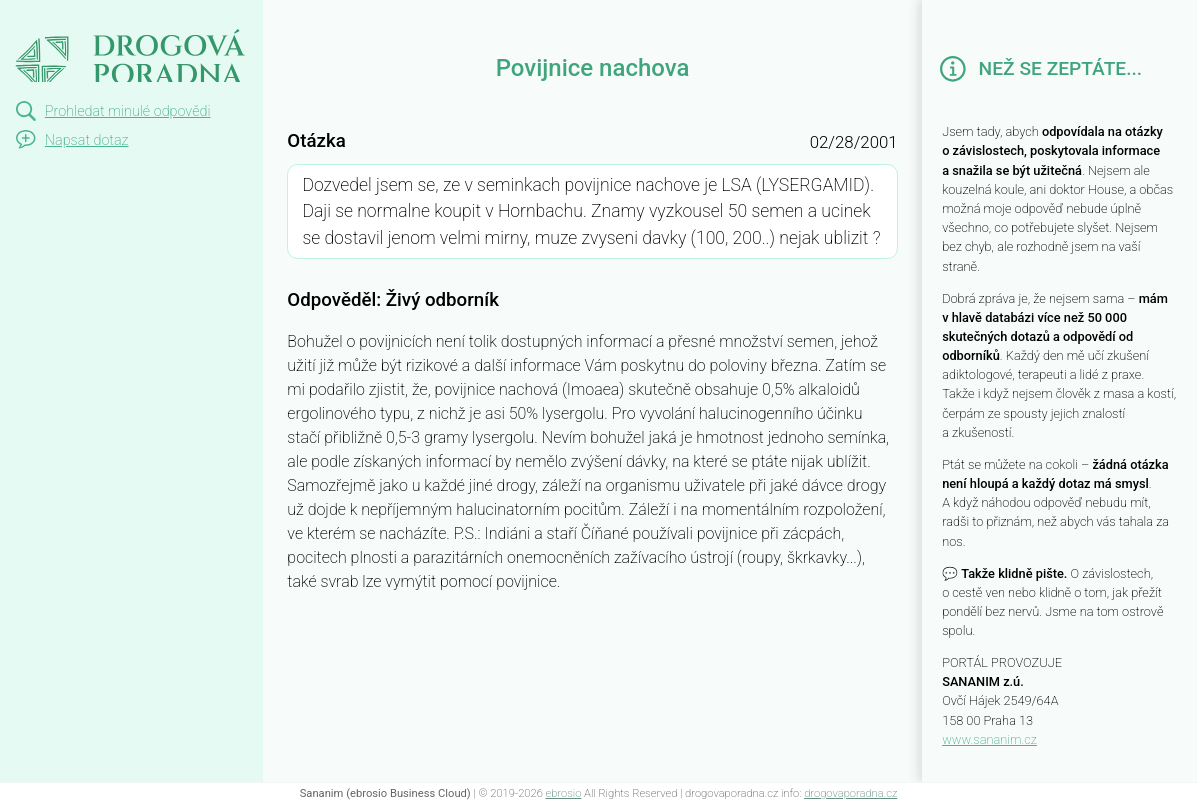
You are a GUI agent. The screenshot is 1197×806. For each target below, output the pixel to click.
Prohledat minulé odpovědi (128, 111)
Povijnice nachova (97, 18)
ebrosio (564, 793)
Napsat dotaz (87, 140)
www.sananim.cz (989, 739)
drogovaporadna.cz (850, 793)
